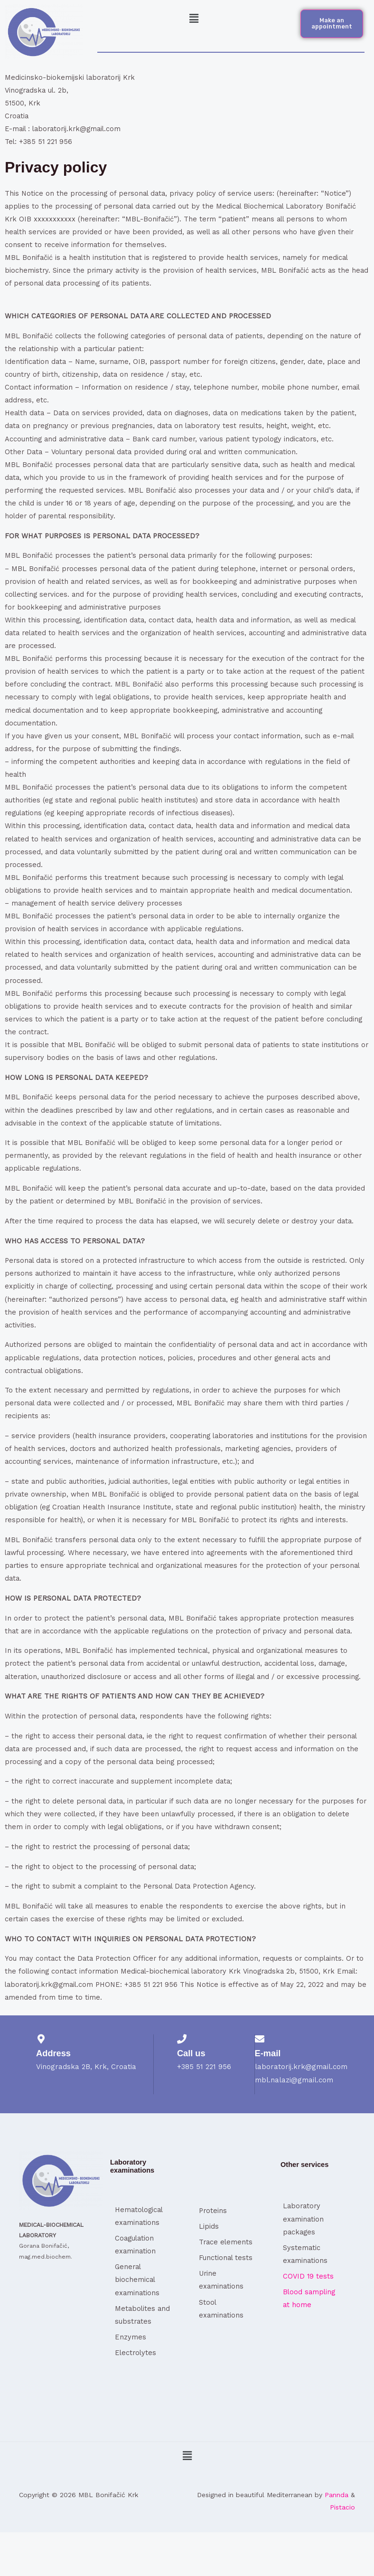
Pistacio (342, 2507)
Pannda (336, 2495)
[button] (194, 19)
